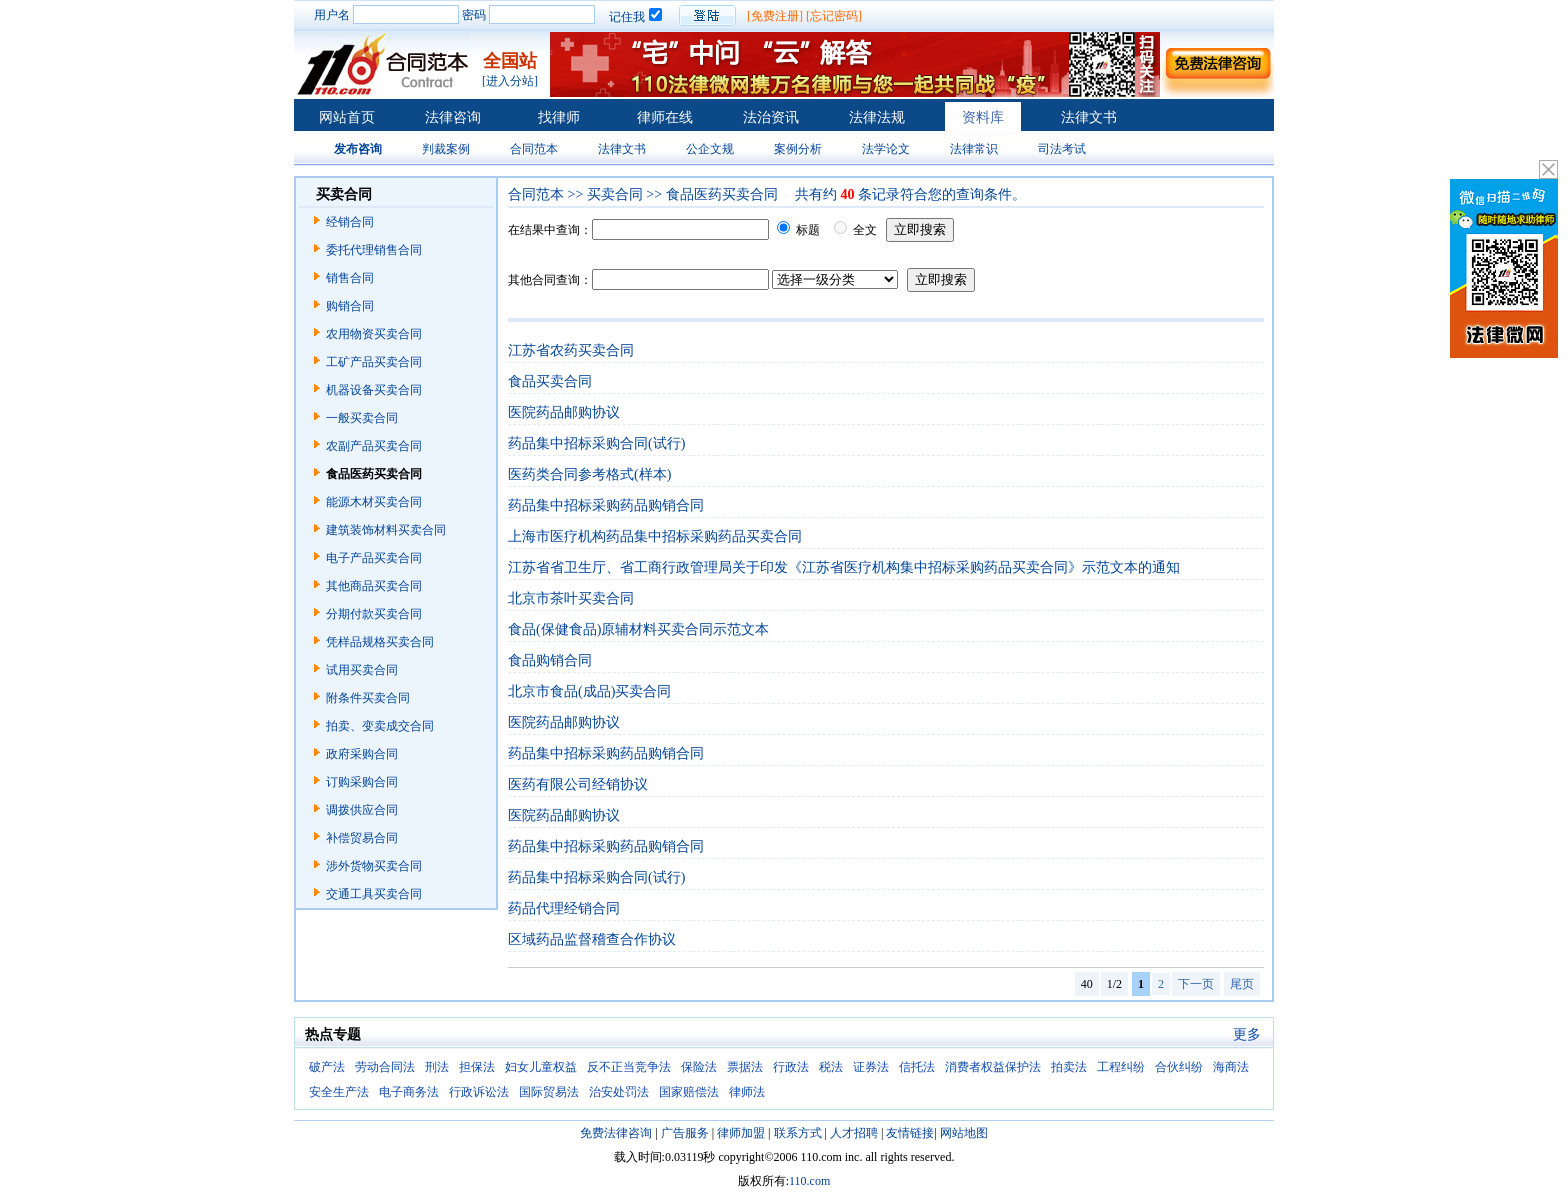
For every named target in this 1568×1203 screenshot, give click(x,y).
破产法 (327, 1067)
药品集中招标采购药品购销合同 (606, 505)
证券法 (871, 1067)
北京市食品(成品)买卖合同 (589, 691)
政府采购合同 (362, 754)
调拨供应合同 (362, 810)
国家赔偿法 (689, 1092)
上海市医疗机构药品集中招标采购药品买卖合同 (655, 536)
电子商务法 (409, 1092)
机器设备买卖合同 (374, 390)
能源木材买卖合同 (374, 502)
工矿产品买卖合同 (374, 362)
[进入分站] (510, 81)
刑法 (437, 1067)
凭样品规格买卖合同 (380, 642)
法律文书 (1089, 117)
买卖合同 (615, 194)
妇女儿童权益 (541, 1067)
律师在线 (665, 117)
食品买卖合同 (550, 381)
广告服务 (685, 1133)
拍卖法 (1069, 1067)
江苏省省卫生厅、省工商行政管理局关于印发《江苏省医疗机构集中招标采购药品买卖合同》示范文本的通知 (844, 567)
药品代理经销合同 (564, 908)
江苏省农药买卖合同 (571, 350)
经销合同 (350, 222)
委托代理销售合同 (374, 250)
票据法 (745, 1067)
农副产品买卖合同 (374, 446)
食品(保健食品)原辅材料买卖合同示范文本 (638, 629)
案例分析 (798, 149)
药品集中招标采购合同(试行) (596, 443)
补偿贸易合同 (362, 838)
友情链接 (910, 1133)
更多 (1247, 1034)
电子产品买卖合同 (374, 558)
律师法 (747, 1092)
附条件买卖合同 (368, 698)
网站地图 (964, 1133)
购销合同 (350, 306)
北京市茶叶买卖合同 (571, 598)
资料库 (983, 117)
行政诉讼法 (479, 1092)
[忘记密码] (834, 16)
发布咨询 (358, 149)
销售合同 (350, 278)
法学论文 (886, 149)
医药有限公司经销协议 (578, 784)
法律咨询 (453, 117)
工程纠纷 (1121, 1067)
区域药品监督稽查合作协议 (592, 939)
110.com (809, 1181)
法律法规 (877, 117)
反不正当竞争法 (629, 1067)
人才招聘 (854, 1133)
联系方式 (798, 1133)
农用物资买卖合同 (374, 334)
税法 (831, 1067)
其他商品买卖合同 (374, 586)
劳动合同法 (385, 1067)
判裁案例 (446, 149)
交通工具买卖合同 (374, 894)
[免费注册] (775, 16)
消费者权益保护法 (993, 1067)
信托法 (917, 1067)
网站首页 (347, 117)
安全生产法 (339, 1092)
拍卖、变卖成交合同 (380, 726)
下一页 (1196, 984)
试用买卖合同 (362, 670)
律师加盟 (741, 1133)
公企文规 (710, 149)
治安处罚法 (619, 1092)
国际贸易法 (549, 1092)
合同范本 (534, 149)
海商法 (1231, 1067)
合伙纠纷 (1179, 1067)
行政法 (791, 1067)
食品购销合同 (550, 660)
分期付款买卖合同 (374, 614)
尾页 (1242, 984)
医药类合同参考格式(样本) (589, 474)
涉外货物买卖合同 (374, 866)
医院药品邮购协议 (564, 412)
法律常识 (974, 149)
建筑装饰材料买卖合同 (386, 530)
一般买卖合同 (362, 418)
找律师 (559, 117)
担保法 (477, 1067)
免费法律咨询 (616, 1133)
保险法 (699, 1067)
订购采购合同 (362, 782)
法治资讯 (771, 117)
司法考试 (1062, 149)
